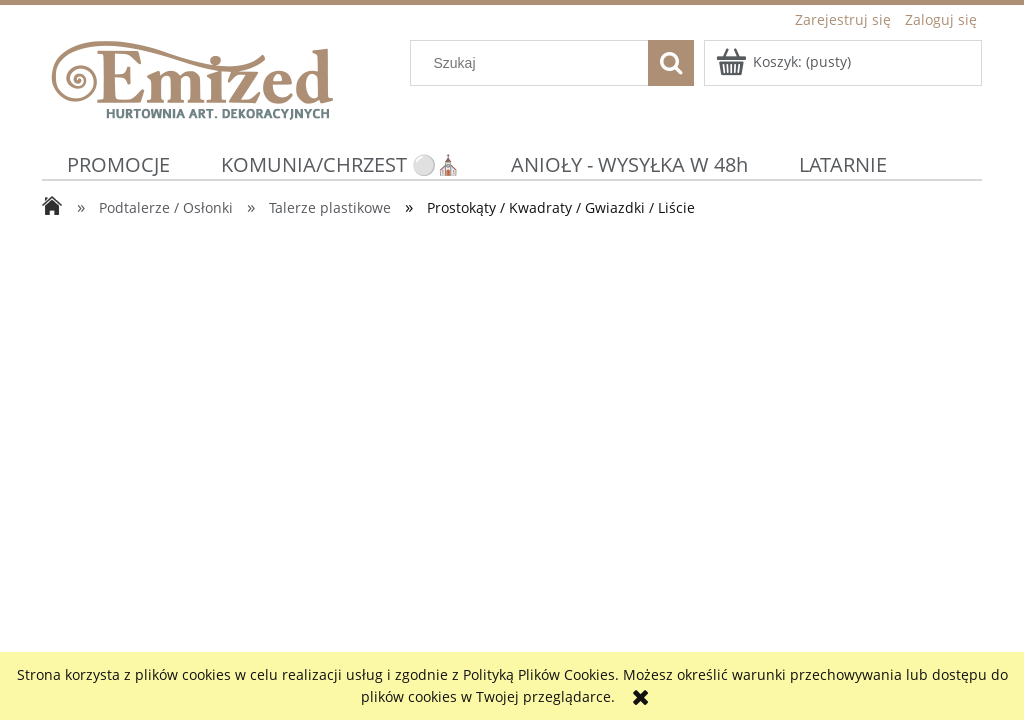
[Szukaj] (671, 63)
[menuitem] (119, 164)
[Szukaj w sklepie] (534, 63)
